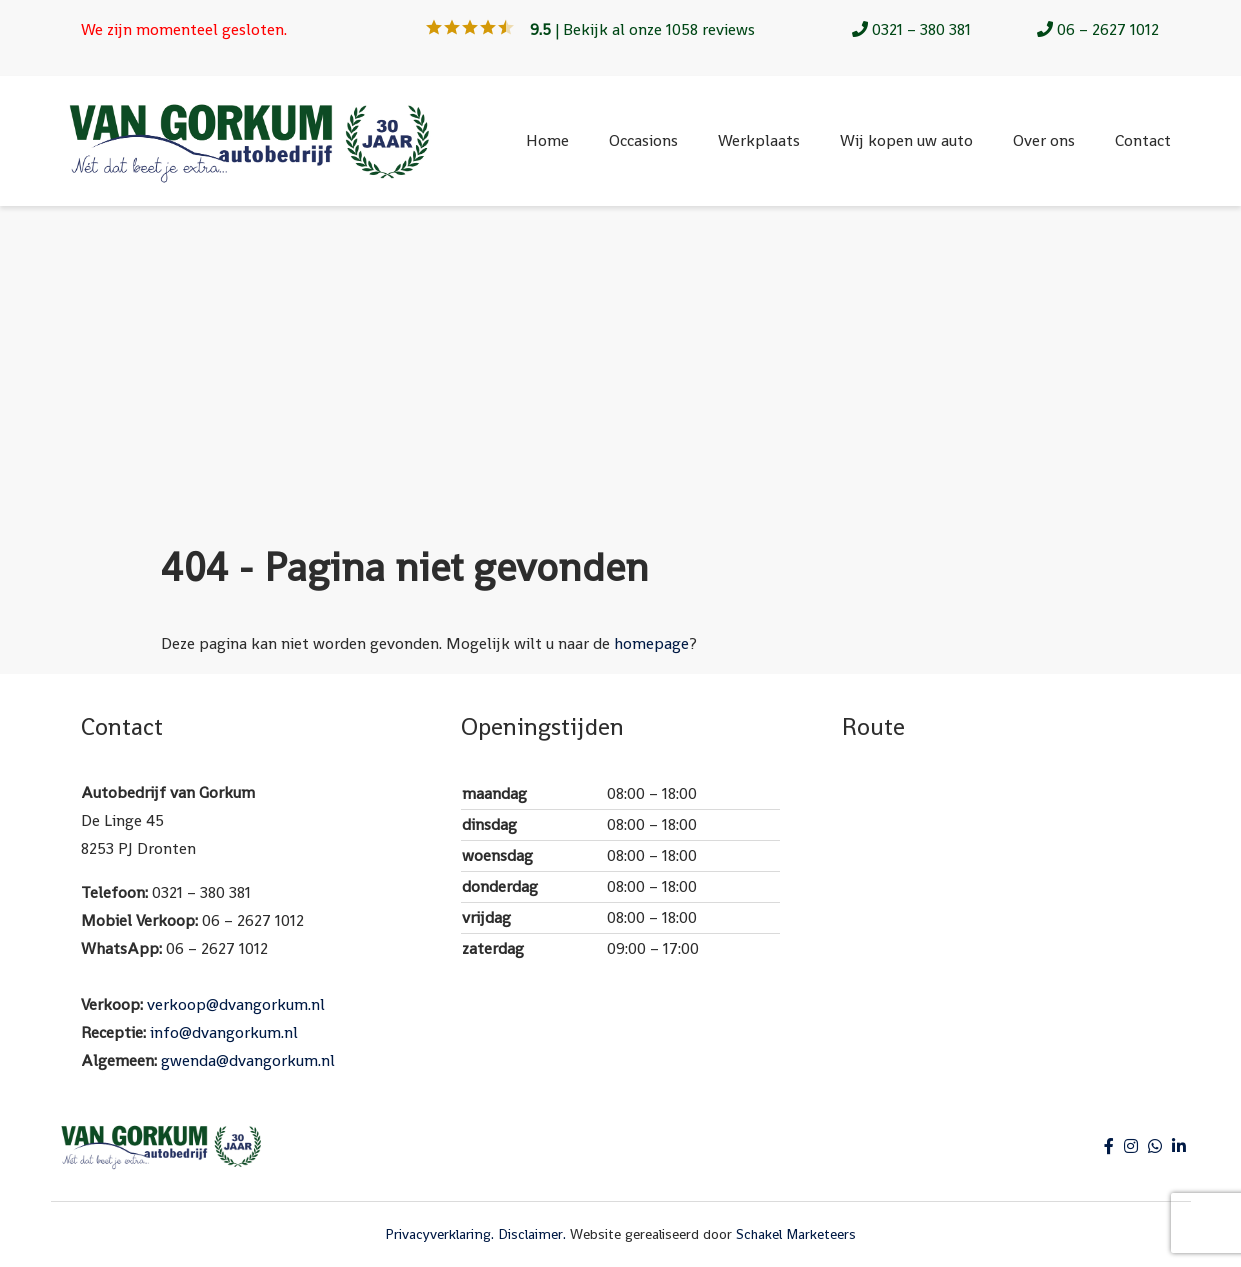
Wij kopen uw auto (906, 140)
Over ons (1044, 140)
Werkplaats (759, 140)
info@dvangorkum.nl (224, 1032)
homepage (651, 643)
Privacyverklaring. (439, 1234)
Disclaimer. (532, 1234)
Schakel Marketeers (796, 1234)
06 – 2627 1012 (1098, 29)
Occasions (643, 140)
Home (547, 140)
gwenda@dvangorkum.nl (248, 1060)
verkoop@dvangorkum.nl (236, 1004)
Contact (1143, 140)
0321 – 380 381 (911, 29)
